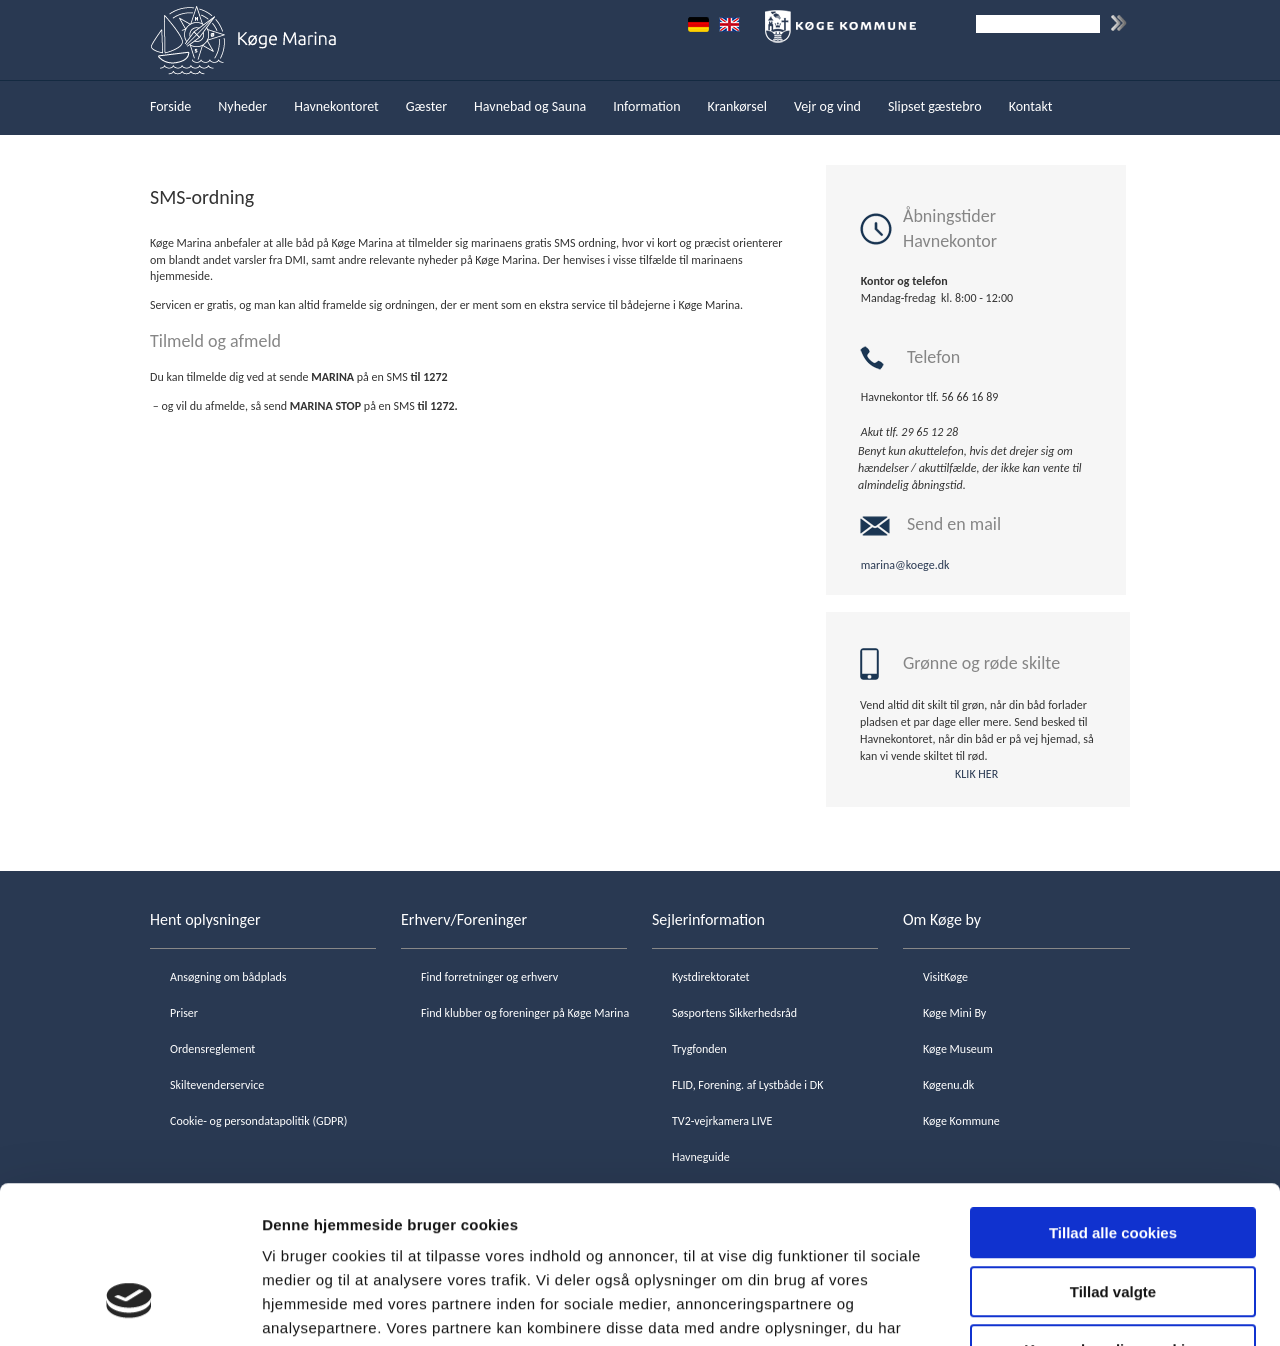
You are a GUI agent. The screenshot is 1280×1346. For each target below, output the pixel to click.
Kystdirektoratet (711, 977)
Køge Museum (958, 1049)
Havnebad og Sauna (530, 106)
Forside (170, 106)
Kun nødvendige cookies (1113, 1218)
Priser (184, 1013)
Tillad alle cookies (1113, 1101)
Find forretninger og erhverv (489, 977)
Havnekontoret (336, 106)
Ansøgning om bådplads (228, 977)
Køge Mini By (954, 1013)
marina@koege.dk (905, 565)
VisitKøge (945, 977)
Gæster (426, 106)
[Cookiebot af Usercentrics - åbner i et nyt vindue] (129, 1307)
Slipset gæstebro (935, 106)
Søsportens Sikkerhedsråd (734, 1013)
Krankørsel (737, 106)
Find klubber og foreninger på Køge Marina (525, 1013)
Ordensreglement (212, 1049)
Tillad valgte (1113, 1160)
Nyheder (242, 106)
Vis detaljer (1039, 1306)
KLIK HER (976, 774)
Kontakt (1031, 106)
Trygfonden (699, 1049)
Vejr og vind (827, 106)
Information (646, 106)
